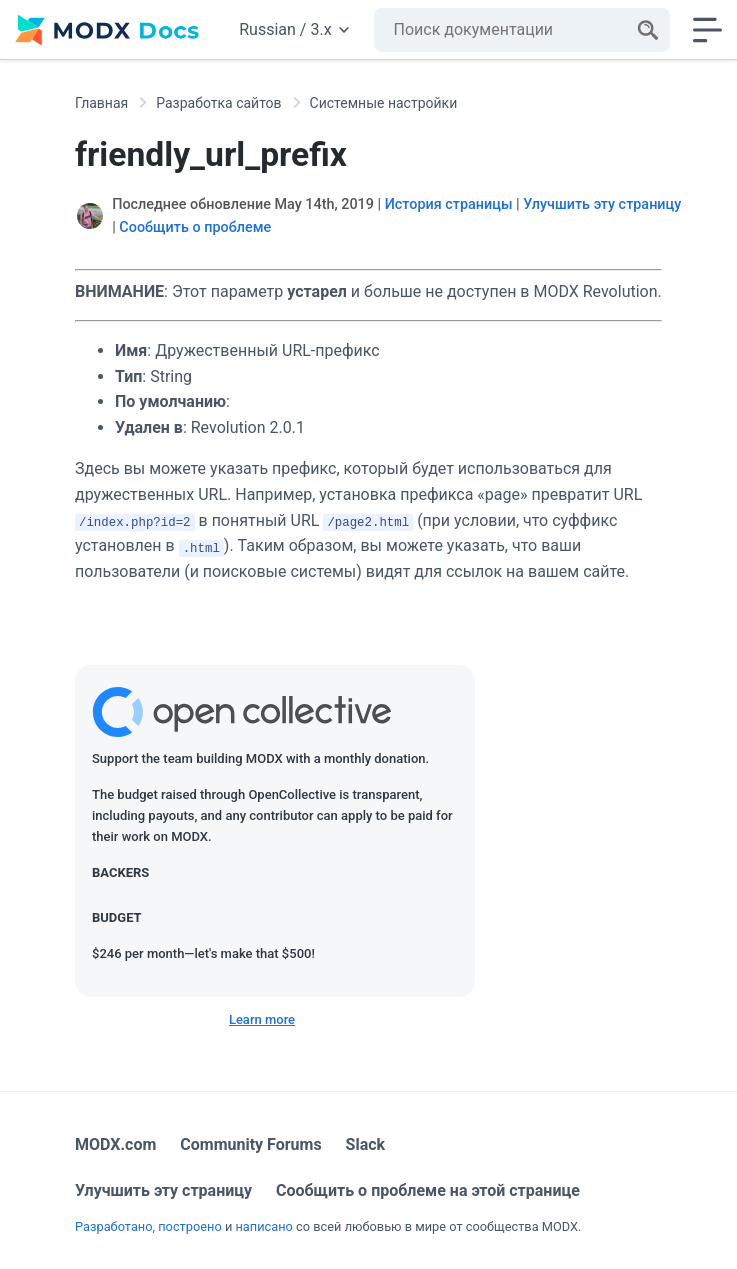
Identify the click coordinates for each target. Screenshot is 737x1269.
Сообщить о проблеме (195, 227)
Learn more (262, 1019)
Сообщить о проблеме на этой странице (428, 1190)
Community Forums (250, 1144)
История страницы (449, 204)
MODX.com (115, 1144)
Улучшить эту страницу (602, 204)
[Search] (648, 30)
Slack (366, 1144)
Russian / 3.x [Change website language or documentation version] (293, 29)
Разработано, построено (148, 1226)
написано (263, 1226)
